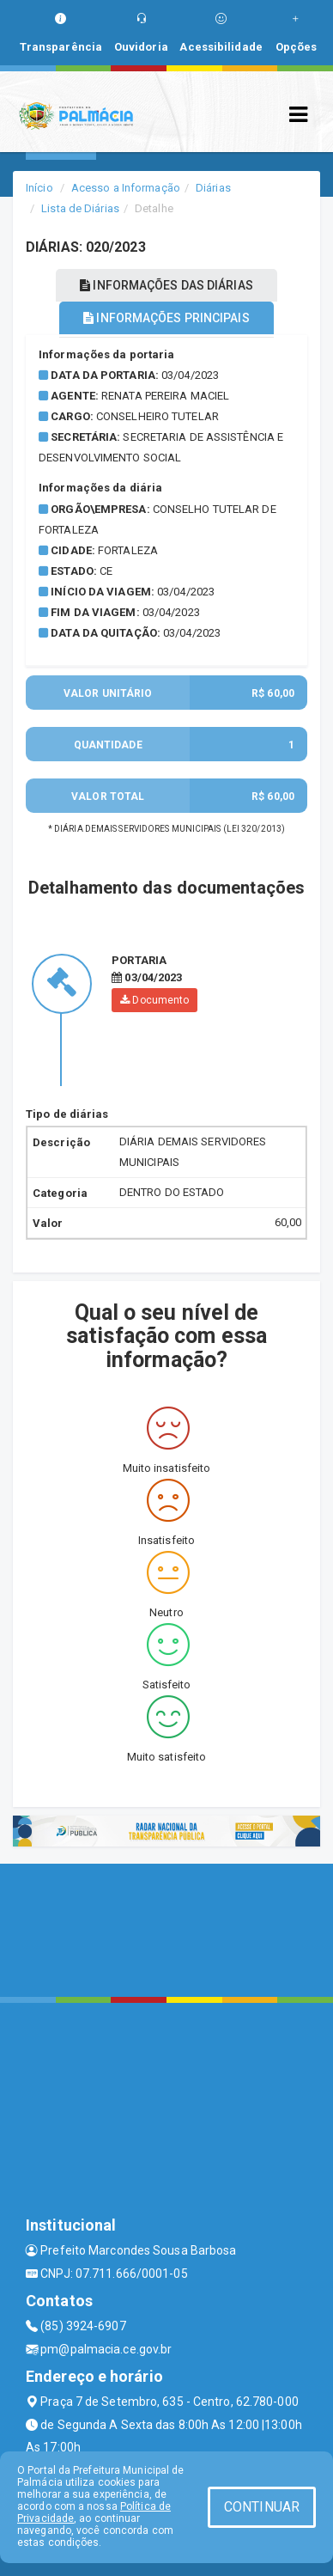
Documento (154, 1000)
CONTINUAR (262, 2507)
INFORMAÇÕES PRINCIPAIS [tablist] (166, 318)
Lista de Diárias (80, 208)
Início (39, 187)
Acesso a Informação (125, 187)
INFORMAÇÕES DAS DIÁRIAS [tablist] (166, 285)
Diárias (213, 187)
